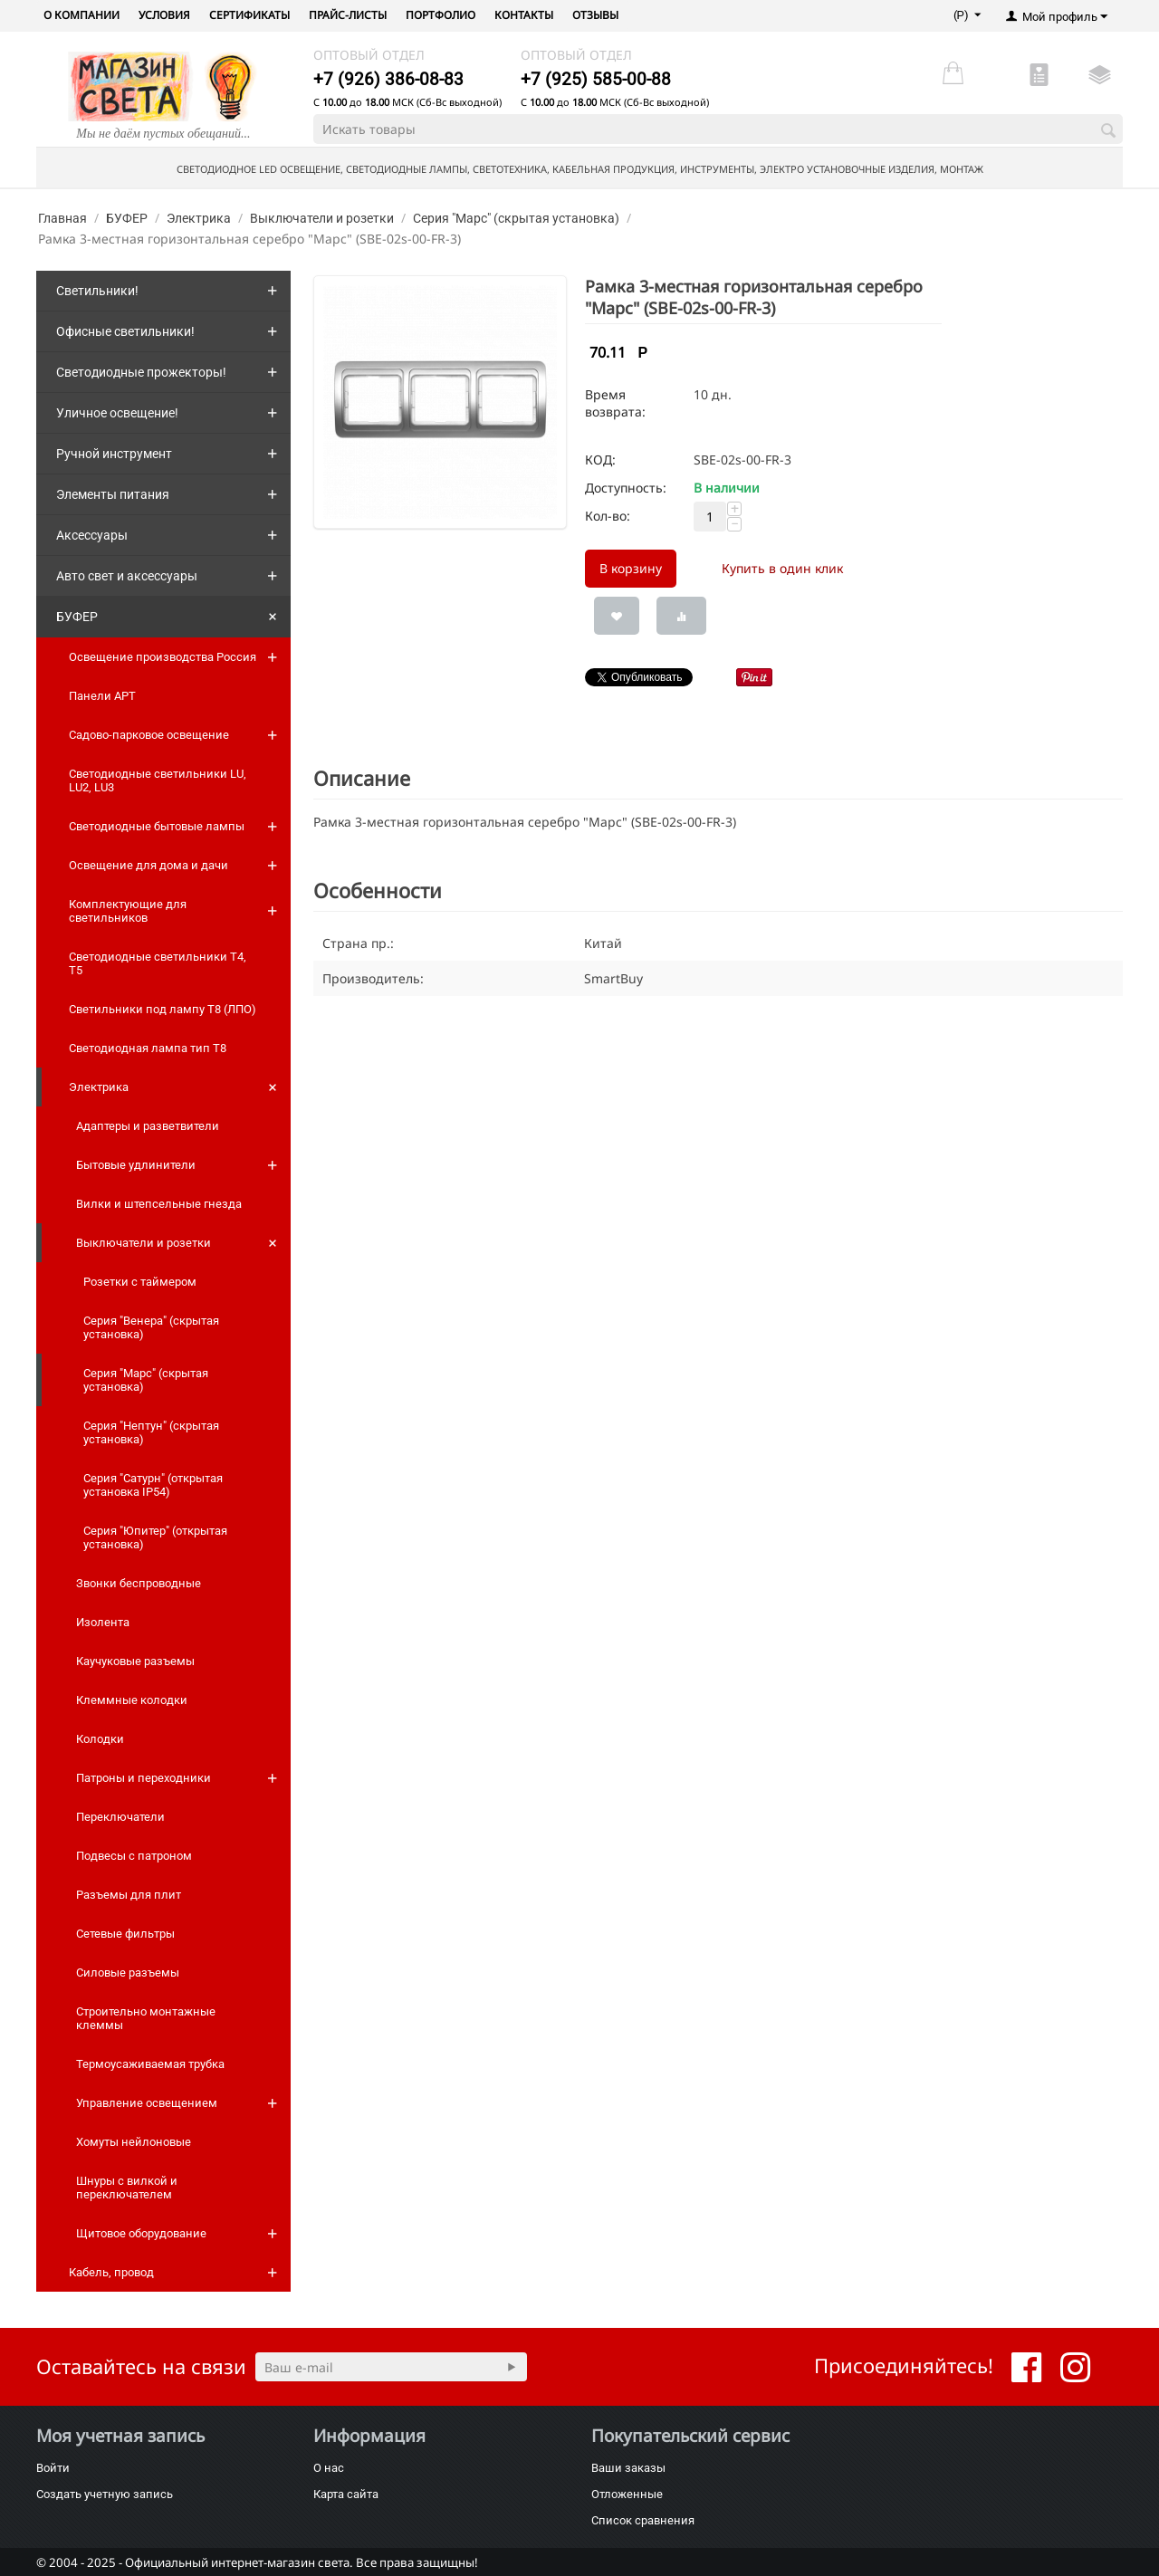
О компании (81, 15)
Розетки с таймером (139, 1281)
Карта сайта (345, 2494)
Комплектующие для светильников (128, 910)
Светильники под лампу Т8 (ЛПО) (162, 1009)
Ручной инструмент (114, 453)
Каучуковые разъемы (135, 1661)
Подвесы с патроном (134, 1856)
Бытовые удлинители (136, 1165)
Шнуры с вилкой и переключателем (126, 2187)
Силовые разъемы (127, 1972)
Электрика (199, 218)
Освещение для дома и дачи (148, 865)
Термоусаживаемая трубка (150, 2064)
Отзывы (595, 15)
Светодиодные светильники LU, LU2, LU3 (157, 780)
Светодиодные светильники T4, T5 (157, 963)
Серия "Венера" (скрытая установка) (151, 1327)
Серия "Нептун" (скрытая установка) (151, 1432)
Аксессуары (92, 535)
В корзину (630, 568)
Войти (53, 2468)
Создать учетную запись (104, 2494)
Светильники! (97, 290)
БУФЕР (127, 218)
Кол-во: (607, 515)
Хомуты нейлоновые (133, 2142)
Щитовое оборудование (141, 2233)
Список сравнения (642, 2520)
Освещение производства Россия (162, 657)
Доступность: (625, 487)
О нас (328, 2468)
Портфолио (440, 15)
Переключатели (120, 1817)
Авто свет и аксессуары (126, 576)
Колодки (100, 1739)
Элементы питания (112, 494)
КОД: (600, 459)
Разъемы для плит (128, 1894)
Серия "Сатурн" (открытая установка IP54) (153, 1485)
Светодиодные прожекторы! (141, 372)
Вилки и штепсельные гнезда (159, 1204)
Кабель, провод (111, 2272)
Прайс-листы (348, 15)
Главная (62, 218)
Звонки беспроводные (138, 1583)
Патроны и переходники (143, 1778)
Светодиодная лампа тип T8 (147, 1048)
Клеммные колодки (131, 1700)
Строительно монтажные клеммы (146, 2018)
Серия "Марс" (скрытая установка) (516, 218)
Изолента (102, 1622)
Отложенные (627, 2494)
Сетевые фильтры (125, 1933)
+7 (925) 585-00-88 (596, 79)
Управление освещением (146, 2103)
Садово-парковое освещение (149, 735)
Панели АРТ (102, 696)
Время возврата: (615, 403)
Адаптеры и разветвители (147, 1126)
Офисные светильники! (125, 331)
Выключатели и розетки (322, 218)
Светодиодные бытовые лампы (156, 826)
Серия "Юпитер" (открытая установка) (155, 1537)
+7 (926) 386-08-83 (388, 79)
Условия (164, 15)
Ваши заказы (628, 2468)
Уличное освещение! (117, 413)
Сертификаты (249, 15)
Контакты (523, 15)
